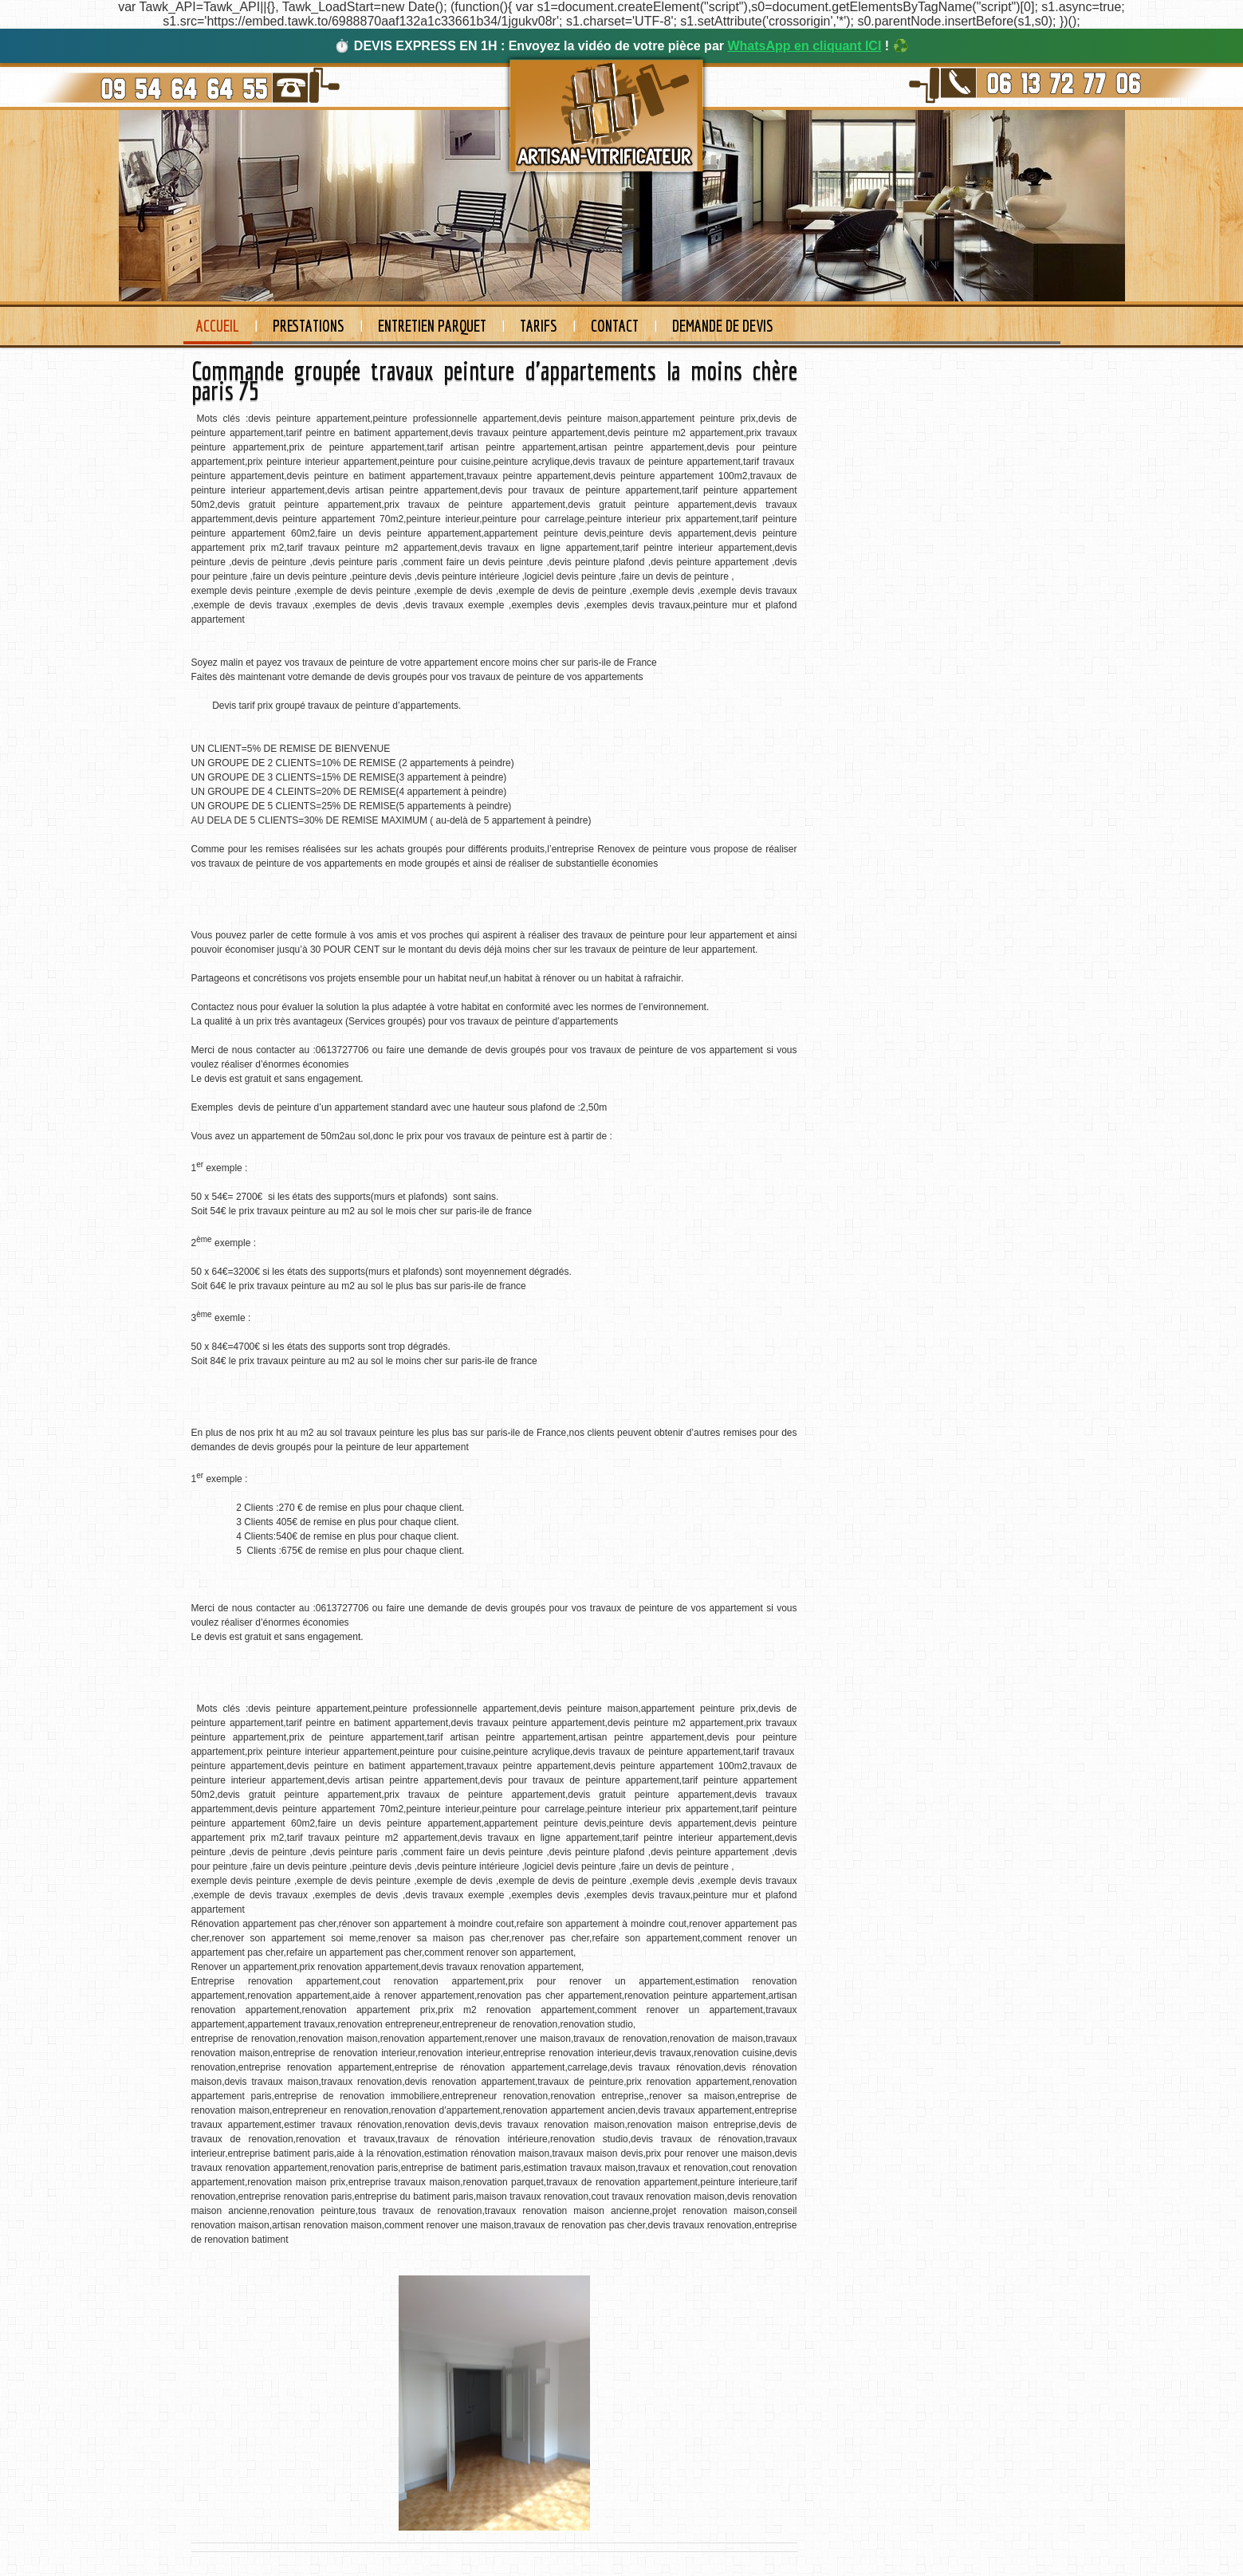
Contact (615, 326)
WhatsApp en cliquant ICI (804, 46)
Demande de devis (722, 326)
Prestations (308, 326)
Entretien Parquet (432, 326)
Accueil (217, 326)
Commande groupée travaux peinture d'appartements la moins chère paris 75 (494, 380)
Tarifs (538, 326)
